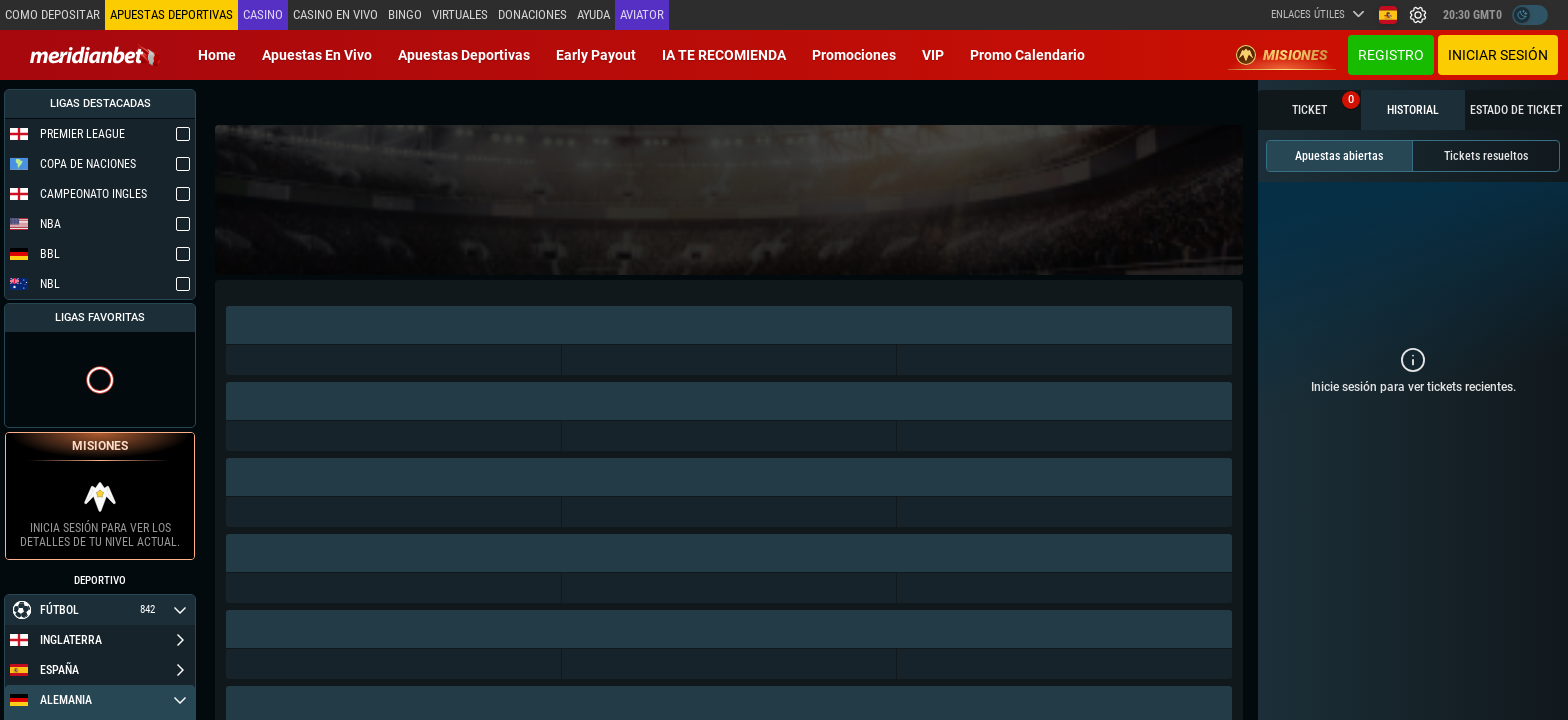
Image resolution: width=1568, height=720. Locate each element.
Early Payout (596, 55)
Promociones (854, 55)
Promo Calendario (1027, 55)
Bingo (403, 14)
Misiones (1282, 55)
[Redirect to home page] (95, 55)
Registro (1391, 55)
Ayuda (591, 14)
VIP (933, 55)
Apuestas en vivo (317, 55)
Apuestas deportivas (464, 55)
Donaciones (530, 14)
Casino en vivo (333, 14)
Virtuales (458, 14)
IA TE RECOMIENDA (724, 55)
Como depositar (52, 14)
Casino (261, 14)
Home (217, 55)
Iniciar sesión (1498, 55)
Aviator (640, 14)
